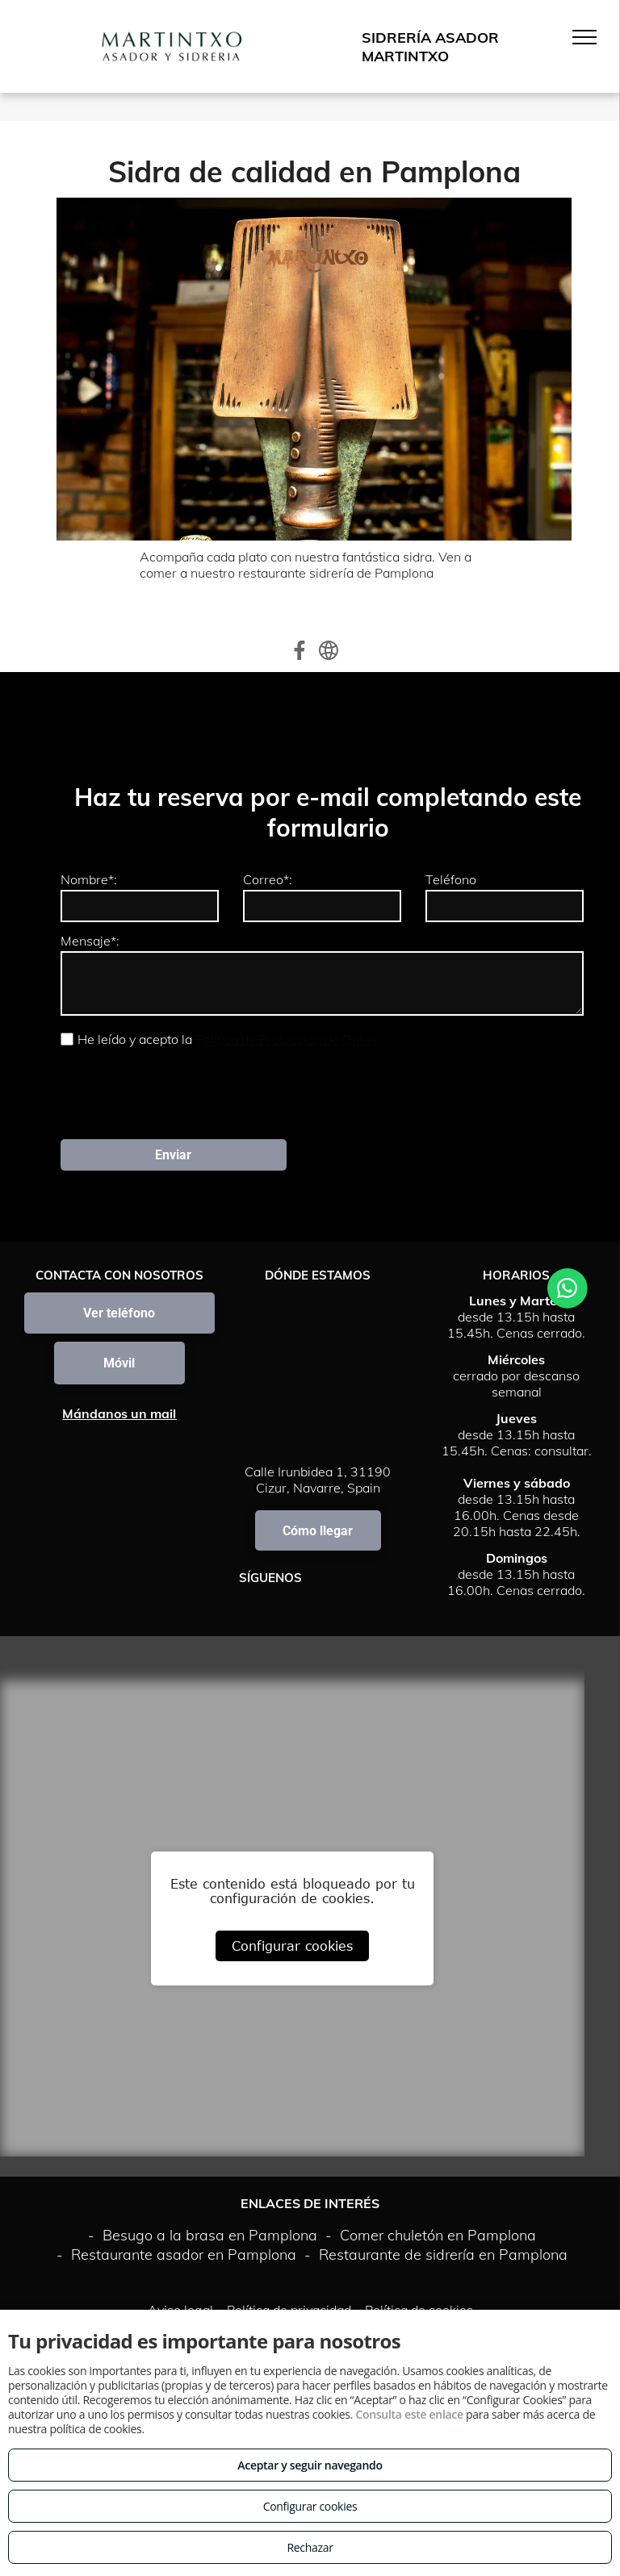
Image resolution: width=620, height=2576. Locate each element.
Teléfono (450, 879)
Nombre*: (89, 879)
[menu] (584, 37)
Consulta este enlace (409, 2414)
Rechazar (310, 2547)
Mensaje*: (90, 941)
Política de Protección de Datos (286, 1039)
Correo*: (267, 879)
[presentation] (183, 1091)
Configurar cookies (292, 1946)
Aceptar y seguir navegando (309, 2465)
